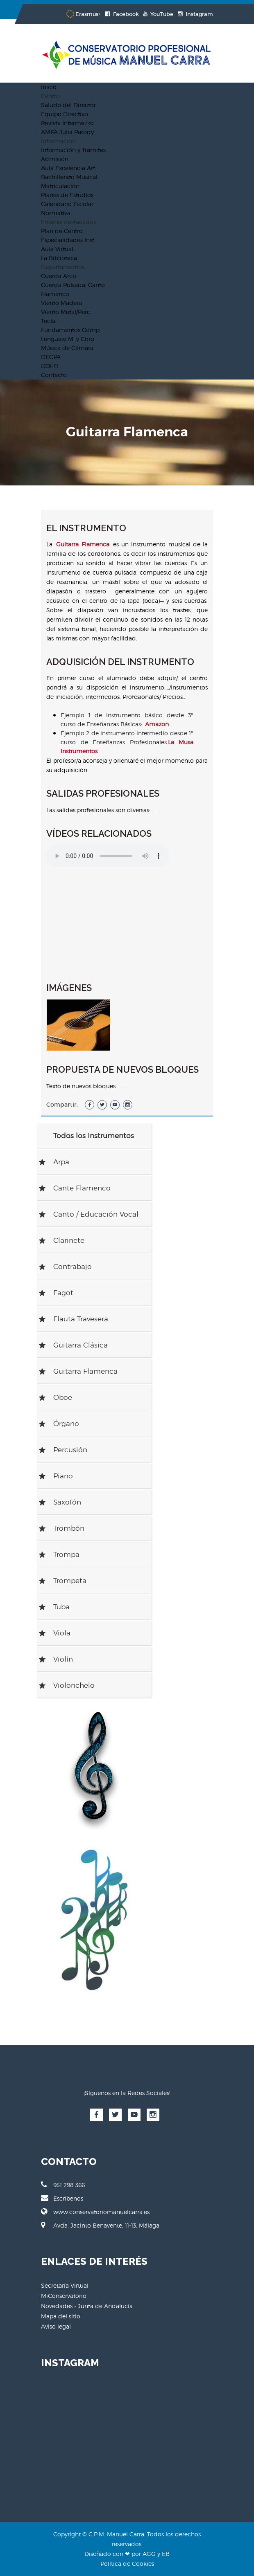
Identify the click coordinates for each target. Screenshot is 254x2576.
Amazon (157, 724)
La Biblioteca (59, 257)
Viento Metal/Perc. (66, 311)
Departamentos (62, 266)
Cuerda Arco (58, 275)
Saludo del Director (68, 104)
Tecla (48, 320)
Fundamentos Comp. (71, 329)
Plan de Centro (62, 230)
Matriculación (60, 185)
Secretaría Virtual (64, 2285)
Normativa (55, 212)
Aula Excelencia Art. (68, 167)
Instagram (195, 14)
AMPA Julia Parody (67, 131)
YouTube (158, 14)
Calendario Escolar (67, 203)
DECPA (51, 356)
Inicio (49, 86)
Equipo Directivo (64, 113)
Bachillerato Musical (69, 176)
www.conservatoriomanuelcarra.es (95, 2211)
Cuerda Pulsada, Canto (73, 284)
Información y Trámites (73, 149)
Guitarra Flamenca (82, 544)
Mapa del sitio (60, 2316)
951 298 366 (63, 2184)
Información (58, 140)
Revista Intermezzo (67, 122)
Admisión (54, 158)
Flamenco (55, 293)
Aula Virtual (57, 248)
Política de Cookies (127, 2563)
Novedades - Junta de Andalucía (87, 2305)
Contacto (54, 374)
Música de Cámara (67, 347)
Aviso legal (56, 2326)
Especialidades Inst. (68, 239)
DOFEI (50, 365)
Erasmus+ (83, 14)
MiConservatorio (63, 2295)
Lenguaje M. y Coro (67, 338)
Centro (50, 95)
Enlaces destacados (68, 221)
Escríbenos (62, 2198)
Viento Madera (61, 302)
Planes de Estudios (67, 194)
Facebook (122, 14)
